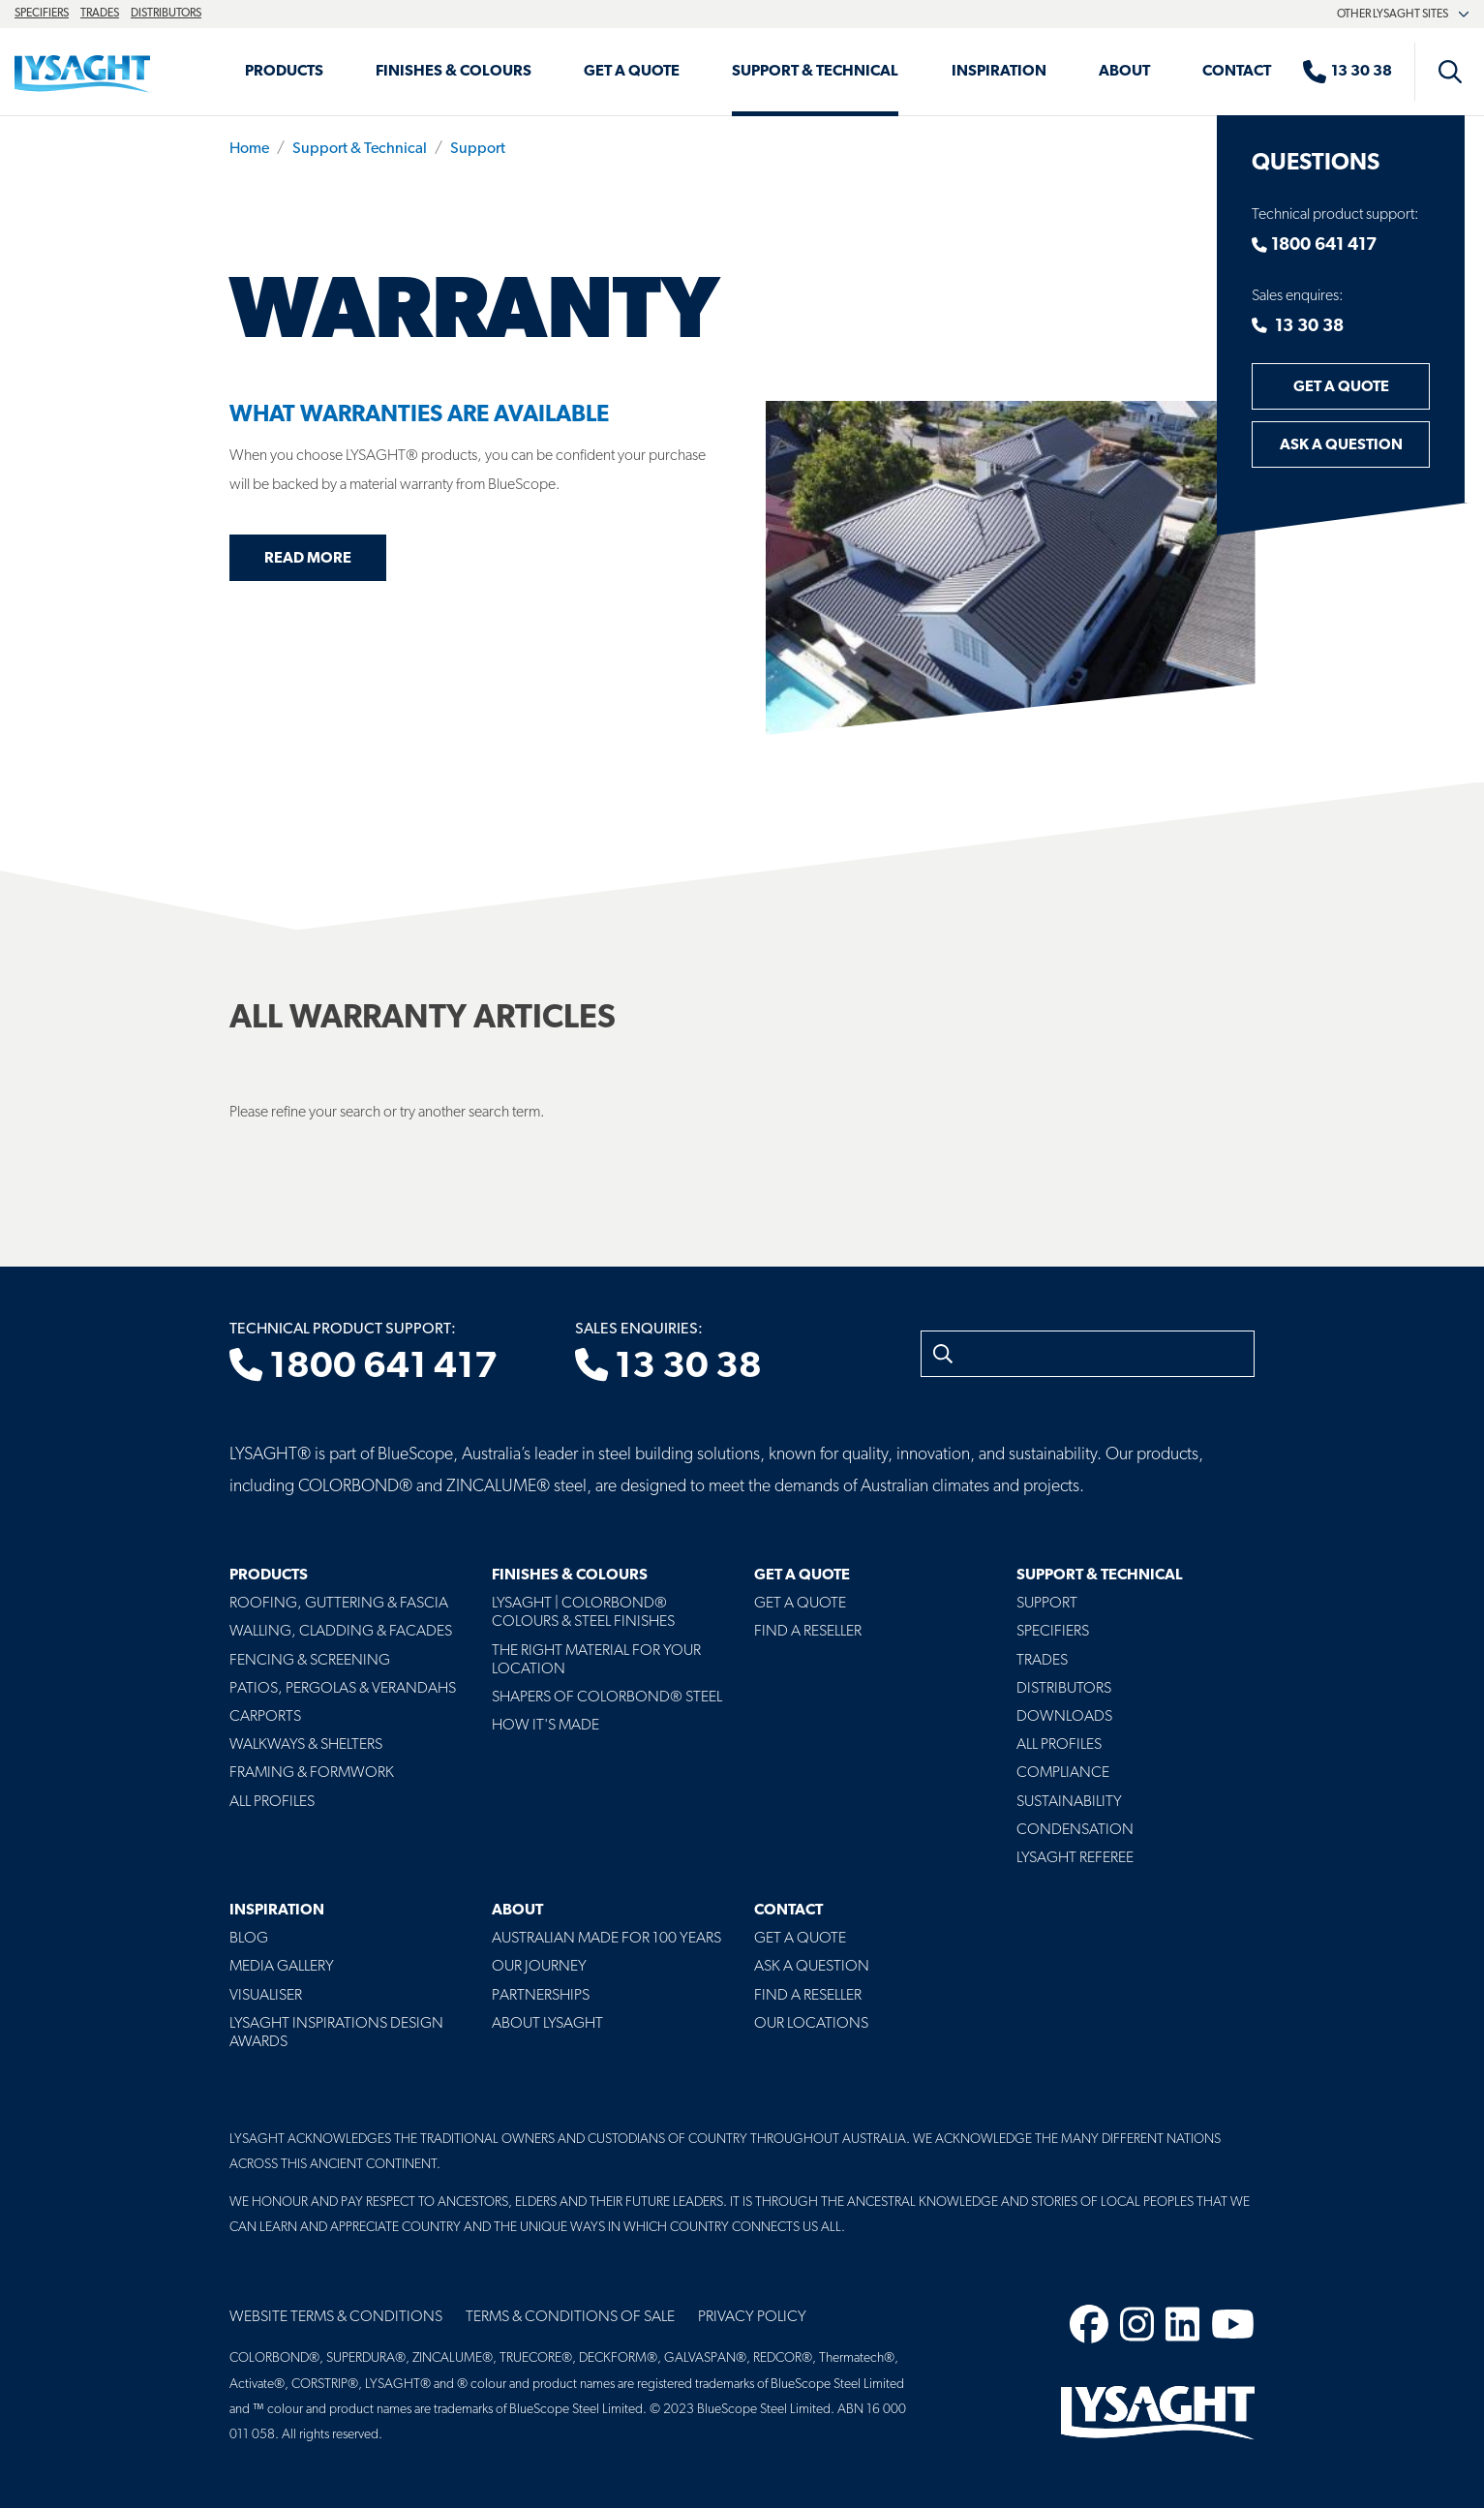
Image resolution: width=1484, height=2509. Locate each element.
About (1124, 71)
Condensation (1075, 1830)
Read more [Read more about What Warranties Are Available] (307, 558)
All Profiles (272, 1802)
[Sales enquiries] (1357, 72)
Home (249, 149)
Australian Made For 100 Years (606, 1938)
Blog (248, 1938)
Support (477, 149)
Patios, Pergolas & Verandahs (342, 1689)
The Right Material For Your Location (596, 1660)
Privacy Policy (752, 2317)
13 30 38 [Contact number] (1298, 327)
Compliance (1062, 1773)
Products (284, 71)
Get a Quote (632, 71)
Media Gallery (281, 1966)
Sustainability (1069, 1802)
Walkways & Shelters (305, 1745)
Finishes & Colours (453, 71)
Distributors (166, 13)
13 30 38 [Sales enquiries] (668, 1367)
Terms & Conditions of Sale (570, 2317)
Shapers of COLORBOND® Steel (607, 1697)
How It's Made (545, 1725)
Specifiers (42, 13)
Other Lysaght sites (1403, 14)
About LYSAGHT (547, 2024)
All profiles (1059, 1745)
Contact (1236, 71)
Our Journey (539, 1966)
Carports (265, 1717)
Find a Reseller (808, 1631)
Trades (99, 13)
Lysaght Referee (1075, 1858)
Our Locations (811, 2024)
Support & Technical (815, 71)
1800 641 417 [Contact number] (1314, 245)
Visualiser (265, 1996)
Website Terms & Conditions (335, 2317)
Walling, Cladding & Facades (340, 1631)
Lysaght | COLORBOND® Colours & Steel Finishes (583, 1613)
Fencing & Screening (309, 1660)
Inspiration (999, 71)
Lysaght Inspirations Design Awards (336, 2033)
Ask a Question (1341, 445)
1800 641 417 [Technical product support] (363, 1367)
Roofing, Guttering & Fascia (338, 1603)
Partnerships (541, 1996)
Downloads (1064, 1717)
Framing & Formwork (311, 1773)
